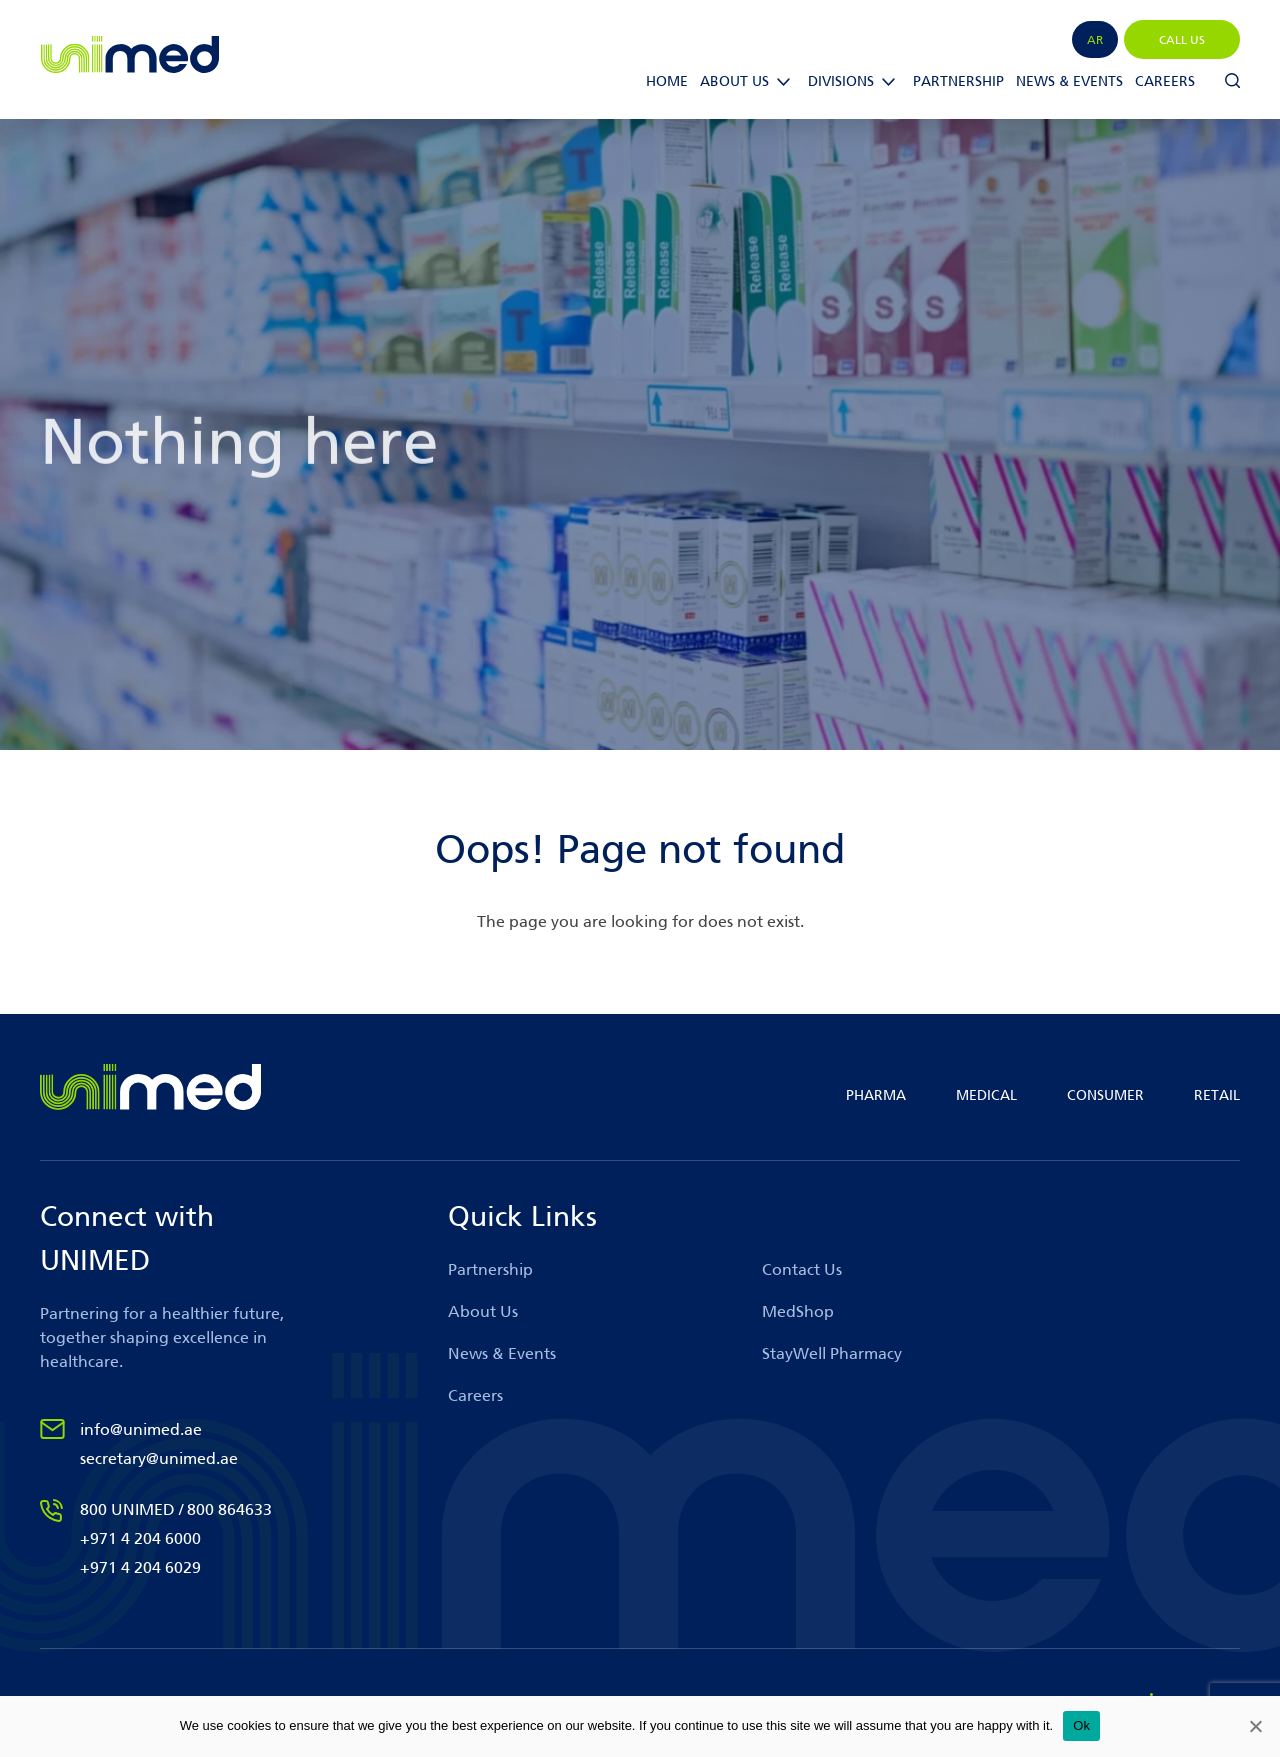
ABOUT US (734, 81)
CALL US (1182, 40)
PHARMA (876, 1095)
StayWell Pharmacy (832, 1353)
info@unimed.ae (141, 1429)
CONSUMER (1105, 1095)
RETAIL (1217, 1095)
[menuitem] (1095, 39)
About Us (483, 1311)
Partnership (958, 81)
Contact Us (802, 1269)
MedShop (798, 1311)
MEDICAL (986, 1095)
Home (667, 81)
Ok (1081, 1725)
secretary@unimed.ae (159, 1458)
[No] (1255, 1726)
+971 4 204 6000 (140, 1538)
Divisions (841, 81)
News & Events (1069, 81)
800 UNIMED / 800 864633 (176, 1509)
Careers (1165, 81)
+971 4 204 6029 (140, 1567)
